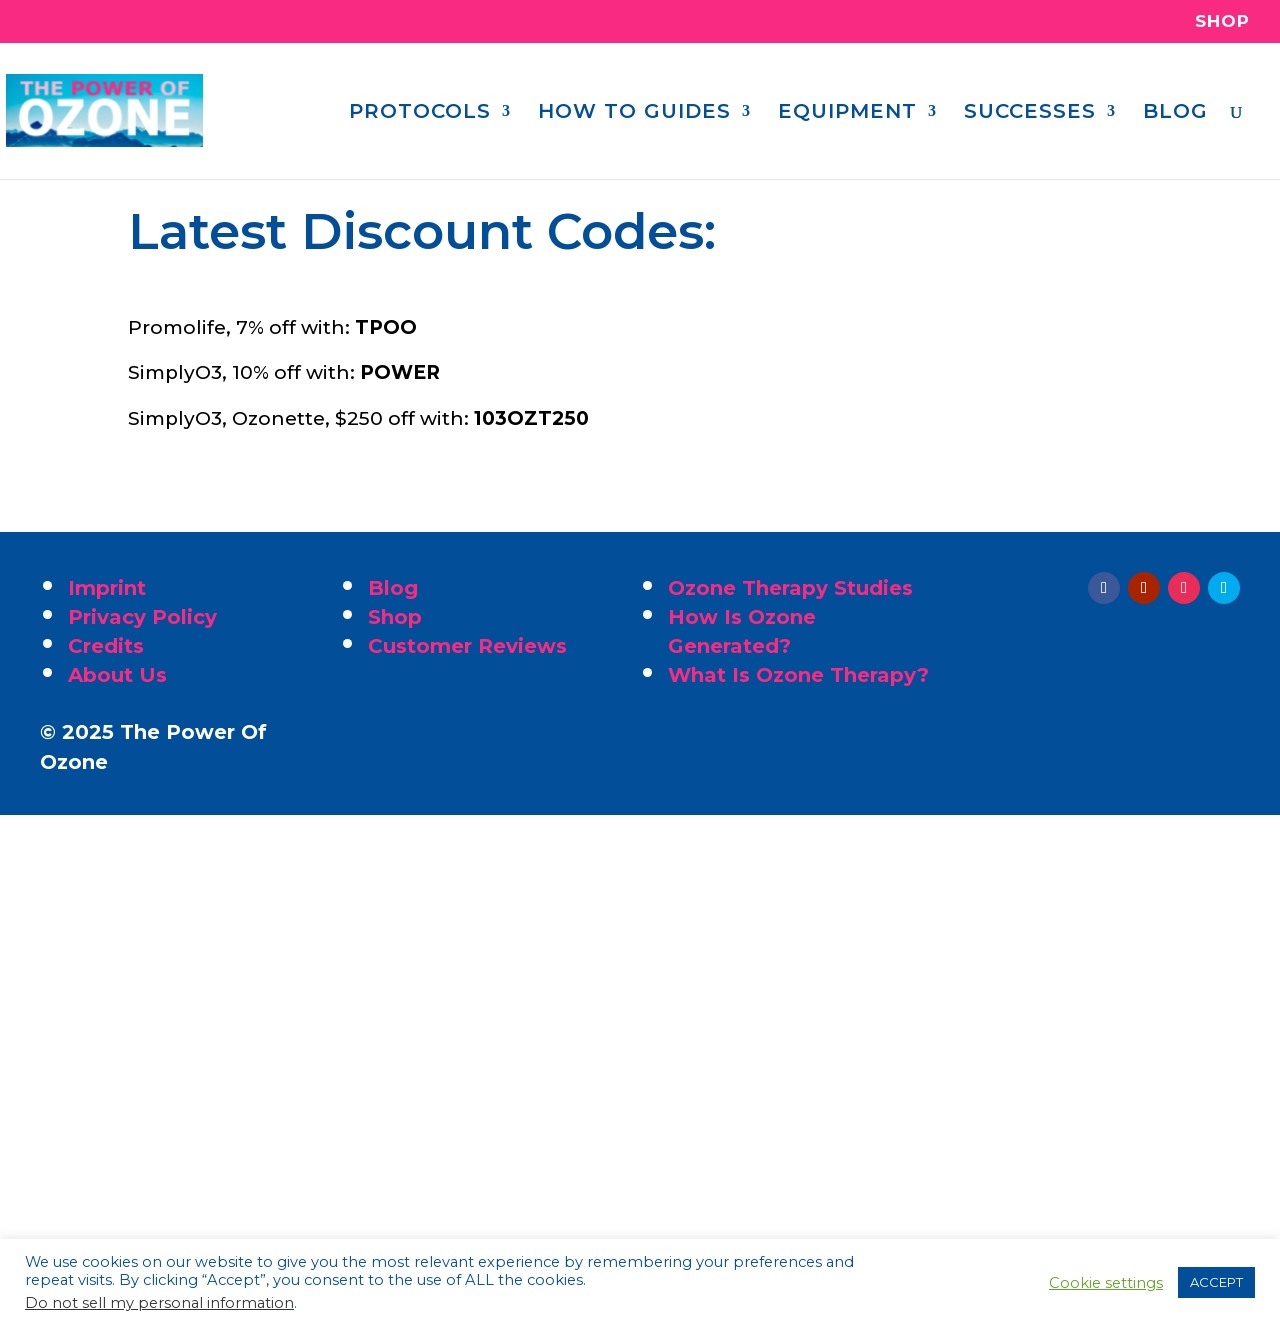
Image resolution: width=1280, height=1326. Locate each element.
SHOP (1222, 22)
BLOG (1175, 113)
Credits (106, 646)
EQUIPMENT (847, 113)
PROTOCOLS (420, 113)
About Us (117, 675)
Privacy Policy (142, 617)
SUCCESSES (1030, 113)
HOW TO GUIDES (634, 113)
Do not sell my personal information (159, 1303)
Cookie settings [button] (1106, 1283)
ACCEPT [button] (1216, 1282)
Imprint (107, 588)
